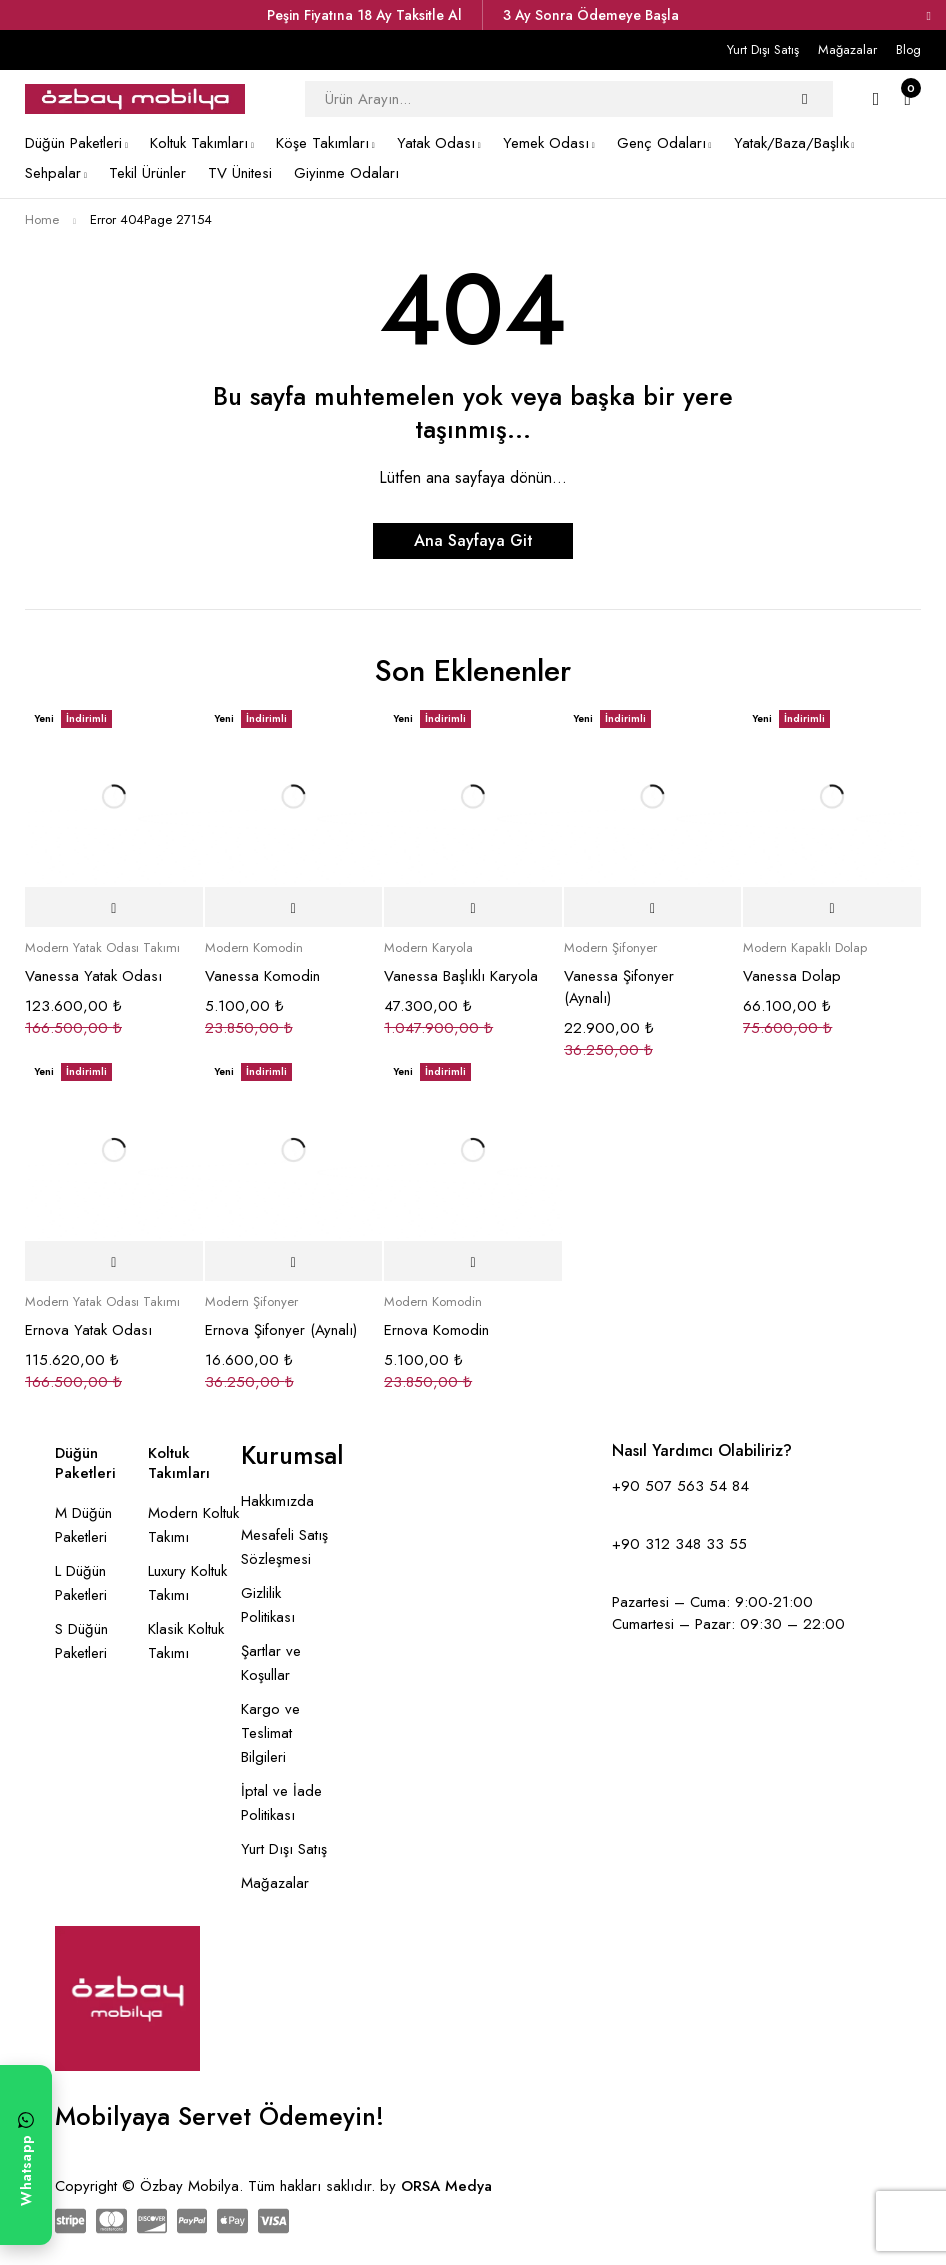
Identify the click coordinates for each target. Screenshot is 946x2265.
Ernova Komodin (436, 1330)
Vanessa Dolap (792, 976)
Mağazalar (847, 49)
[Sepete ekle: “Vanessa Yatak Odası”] (114, 908)
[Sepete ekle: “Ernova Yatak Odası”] (114, 1262)
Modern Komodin (254, 948)
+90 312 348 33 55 (679, 1544)
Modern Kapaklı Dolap (805, 948)
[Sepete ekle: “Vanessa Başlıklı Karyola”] (473, 908)
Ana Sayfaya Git (473, 540)
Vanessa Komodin (262, 976)
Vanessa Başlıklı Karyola (461, 976)
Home (42, 219)
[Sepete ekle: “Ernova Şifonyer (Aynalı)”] (294, 1262)
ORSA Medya (446, 2186)
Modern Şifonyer (610, 948)
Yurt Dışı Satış (763, 49)
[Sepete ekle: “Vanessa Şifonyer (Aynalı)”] (653, 908)
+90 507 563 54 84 (680, 1486)
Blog (908, 49)
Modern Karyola (428, 948)
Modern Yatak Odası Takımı (102, 948)
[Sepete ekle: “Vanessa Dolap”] (832, 908)
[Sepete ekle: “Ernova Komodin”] (473, 1262)
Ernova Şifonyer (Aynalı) (281, 1330)
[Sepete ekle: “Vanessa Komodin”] (294, 908)
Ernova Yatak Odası (88, 1330)
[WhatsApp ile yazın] (26, 2155)
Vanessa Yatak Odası (93, 976)
